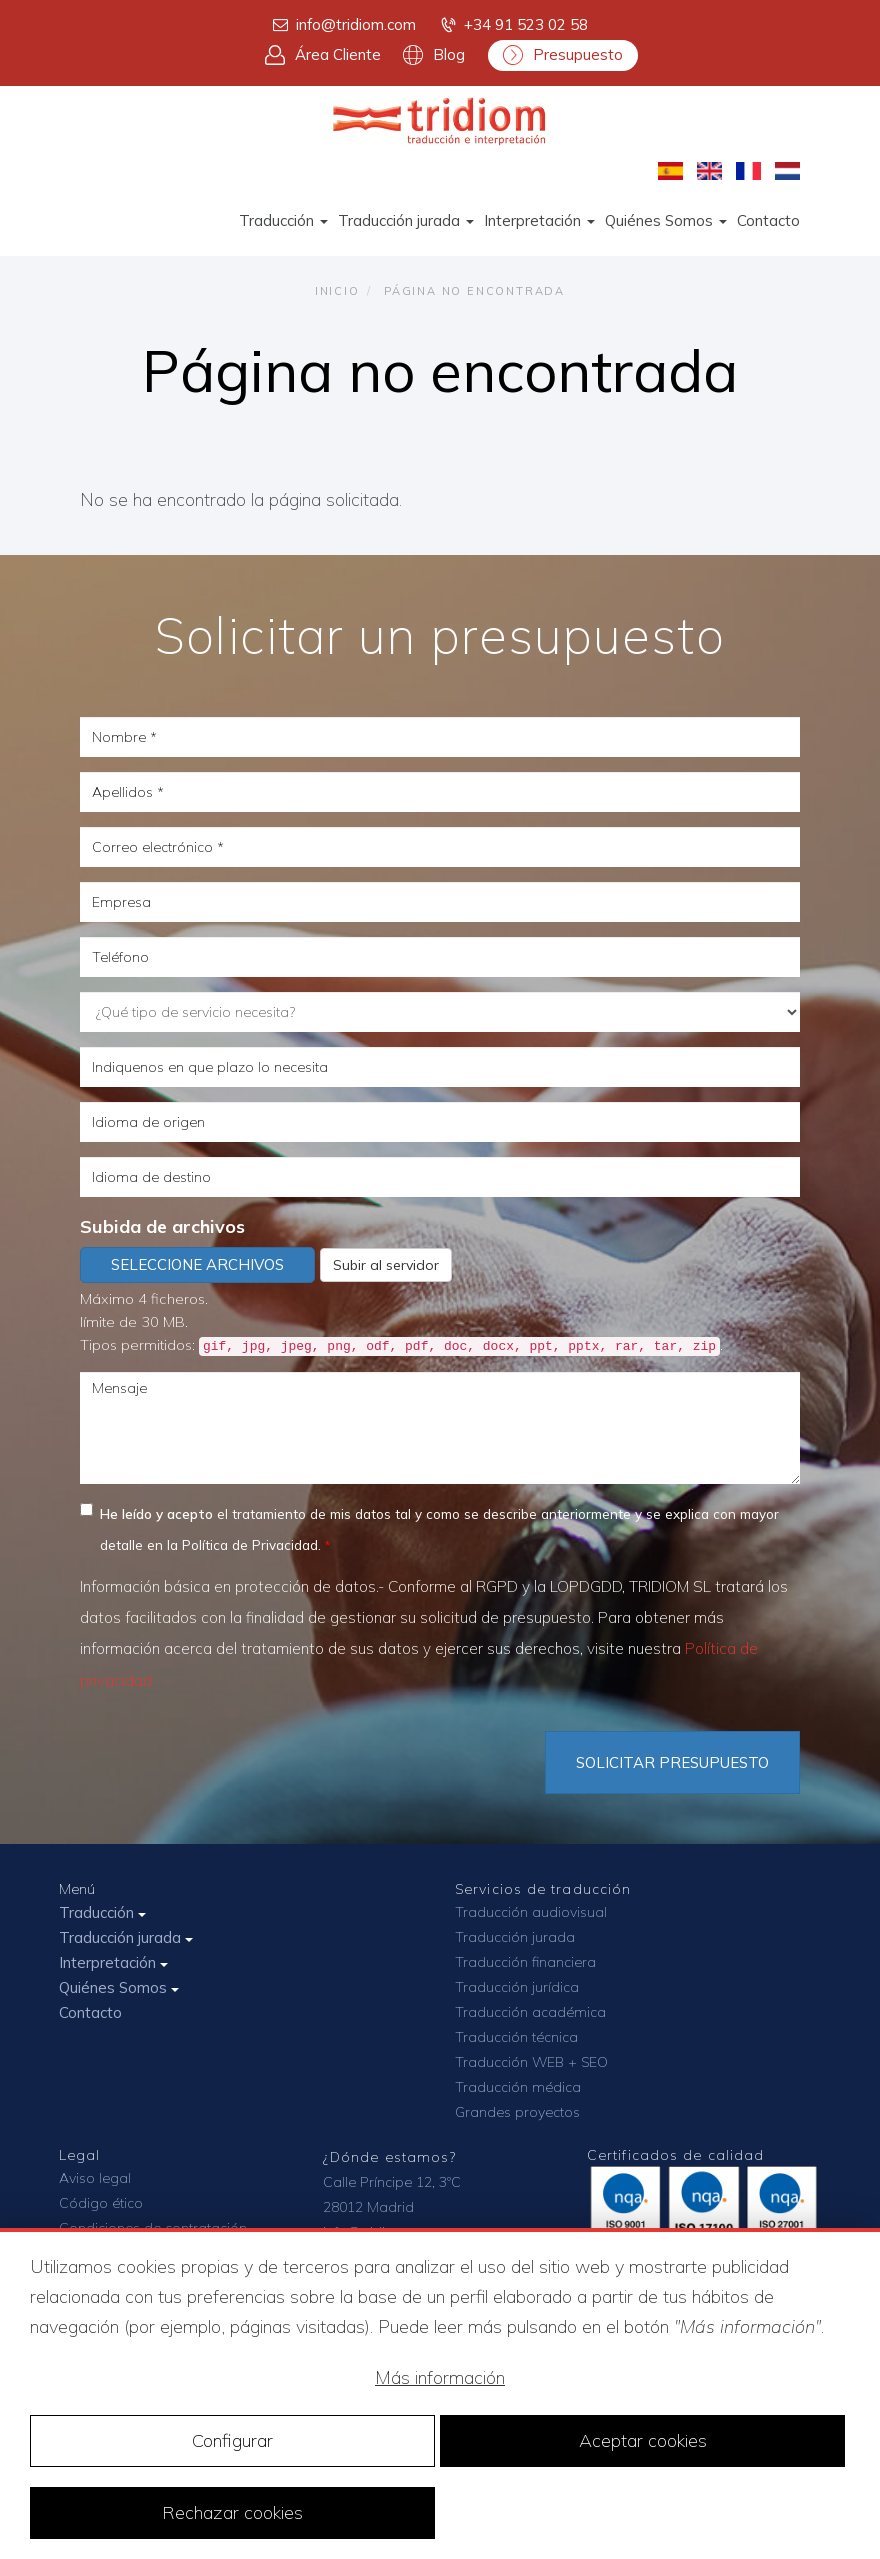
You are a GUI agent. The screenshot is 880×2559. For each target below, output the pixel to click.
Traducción (283, 220)
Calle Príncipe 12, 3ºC (392, 2182)
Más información (440, 2377)
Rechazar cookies (232, 2512)
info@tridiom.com (343, 25)
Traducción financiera (525, 1962)
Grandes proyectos (517, 2112)
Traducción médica (518, 2087)
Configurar (232, 2440)
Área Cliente (323, 55)
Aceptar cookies (643, 2440)
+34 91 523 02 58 (513, 25)
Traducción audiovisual (531, 1912)
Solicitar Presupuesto (672, 1762)
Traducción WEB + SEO (531, 2062)
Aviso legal (95, 2178)
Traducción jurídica (517, 1987)
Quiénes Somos (666, 220)
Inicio (337, 291)
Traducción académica (530, 2012)
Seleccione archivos (197, 1264)
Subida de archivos (162, 1226)
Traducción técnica (516, 2037)
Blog (434, 55)
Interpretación (539, 220)
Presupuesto (563, 55)
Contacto (768, 220)
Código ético (101, 2203)
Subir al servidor (386, 1265)
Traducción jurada (406, 220)
